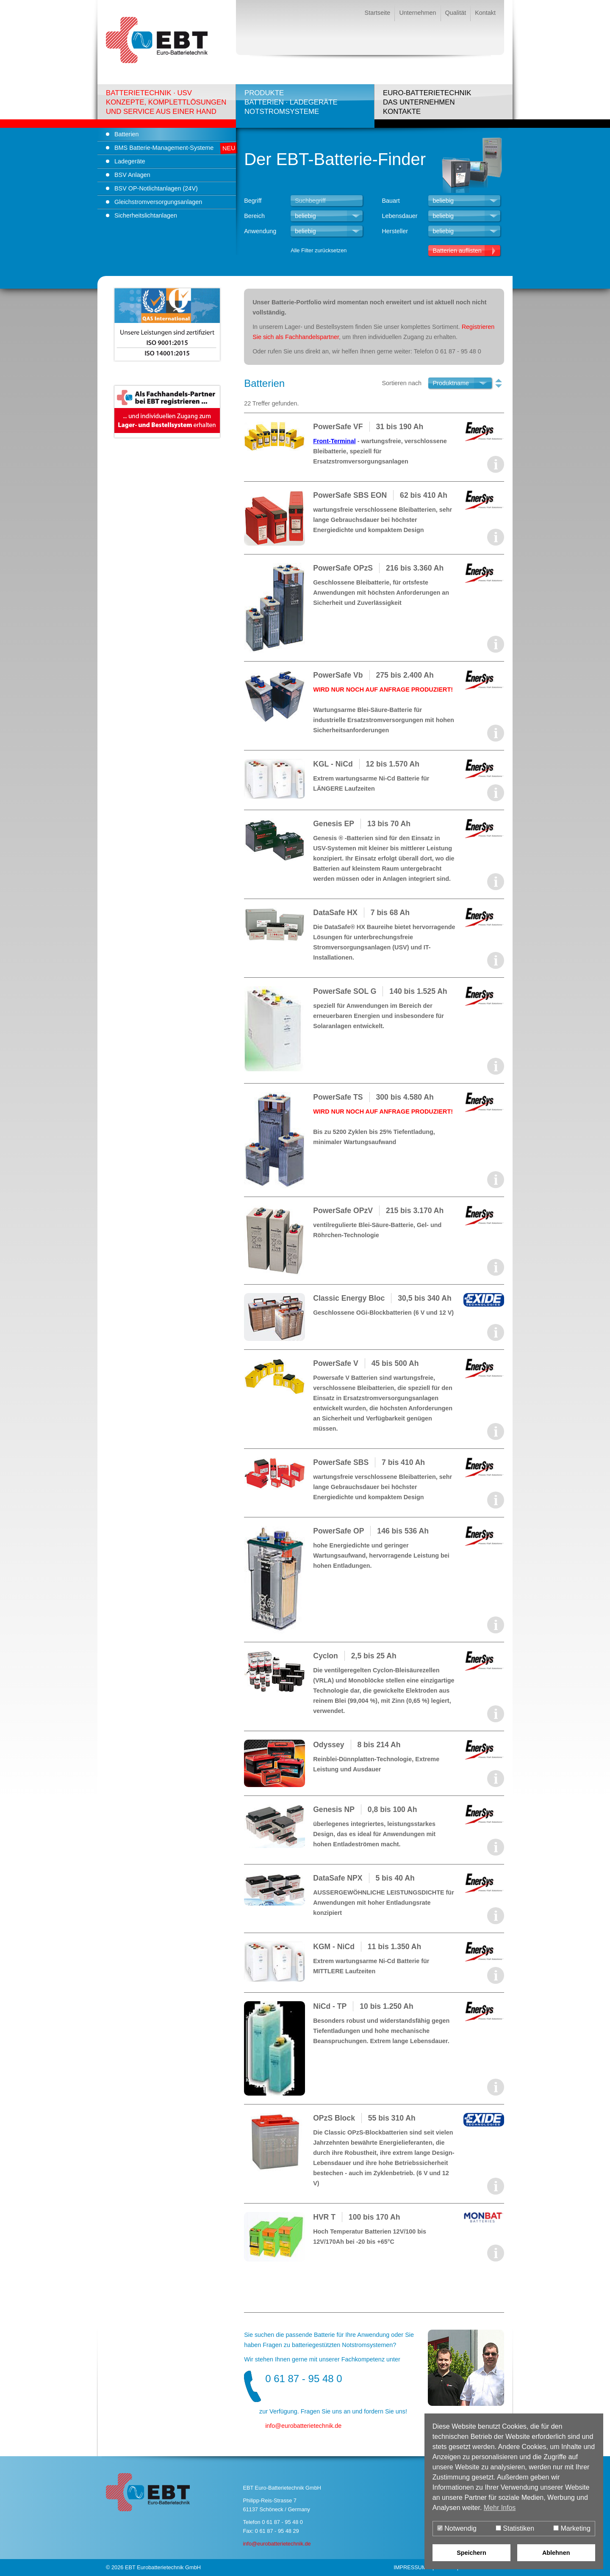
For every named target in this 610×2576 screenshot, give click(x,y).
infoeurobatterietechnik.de (303, 2425)
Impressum (410, 2567)
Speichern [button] (471, 2552)
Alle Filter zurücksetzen (319, 250)
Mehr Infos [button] (500, 2507)
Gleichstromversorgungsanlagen (158, 202)
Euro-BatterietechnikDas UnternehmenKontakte (427, 102)
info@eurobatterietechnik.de (277, 2543)
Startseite (378, 12)
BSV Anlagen (132, 174)
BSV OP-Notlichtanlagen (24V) (156, 188)
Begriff (252, 200)
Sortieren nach (401, 383)
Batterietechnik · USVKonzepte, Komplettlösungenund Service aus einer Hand (166, 102)
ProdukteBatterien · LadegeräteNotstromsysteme (291, 102)
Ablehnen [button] (556, 2552)
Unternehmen (417, 12)
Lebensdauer (399, 215)
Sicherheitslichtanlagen (145, 215)
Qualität (455, 12)
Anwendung (260, 231)
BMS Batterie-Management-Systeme (164, 147)
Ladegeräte (129, 161)
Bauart (390, 200)
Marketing (572, 2528)
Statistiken (515, 2528)
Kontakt (485, 12)
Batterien (126, 134)
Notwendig (457, 2528)
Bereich (254, 215)
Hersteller (395, 231)
